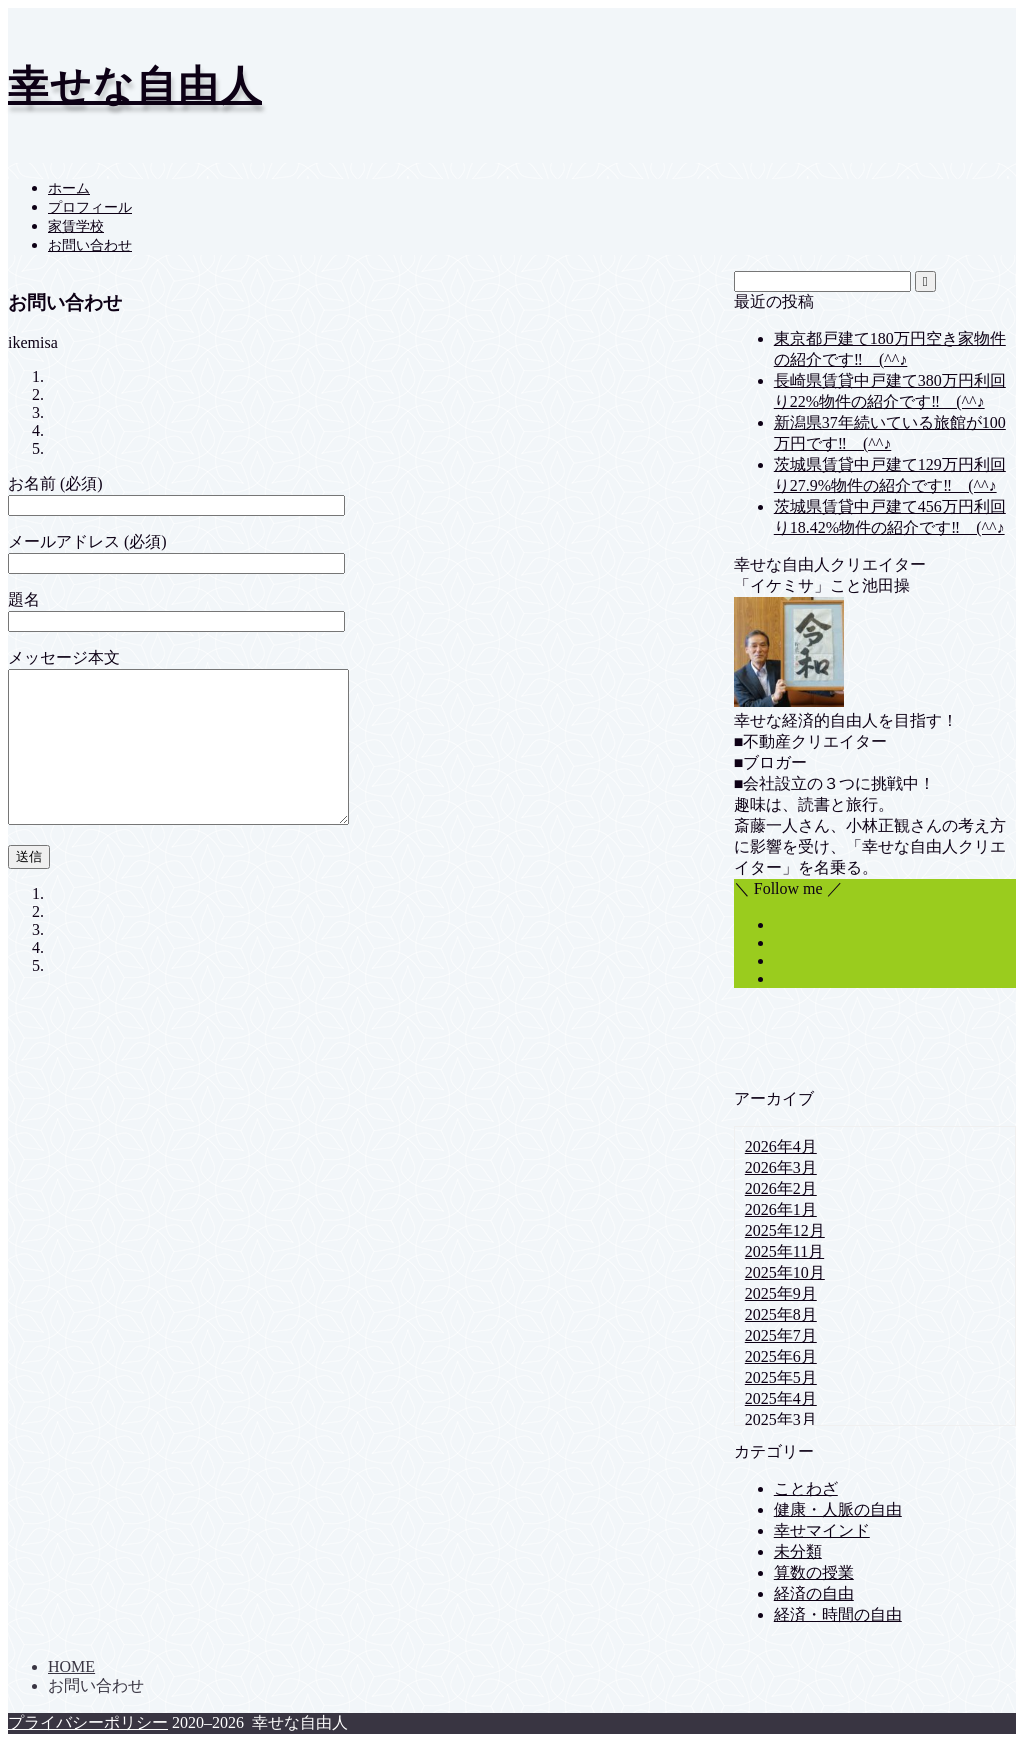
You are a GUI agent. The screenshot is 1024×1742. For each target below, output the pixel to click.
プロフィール (90, 207)
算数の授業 (814, 1572)
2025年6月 (781, 1356)
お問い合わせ (90, 245)
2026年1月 (781, 1209)
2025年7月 (781, 1335)
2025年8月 (781, 1314)
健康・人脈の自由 (838, 1509)
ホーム (69, 188)
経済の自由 (814, 1593)
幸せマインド (822, 1530)
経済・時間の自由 (838, 1614)
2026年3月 (781, 1167)
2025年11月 (784, 1251)
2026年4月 (781, 1146)
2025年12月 (785, 1230)
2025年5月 (781, 1377)
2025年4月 (781, 1398)
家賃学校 (76, 226)
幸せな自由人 (135, 85)
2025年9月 (781, 1293)
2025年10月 (785, 1272)
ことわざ (806, 1488)
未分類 (798, 1551)
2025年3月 (781, 1419)
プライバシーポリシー (88, 1722)
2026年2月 (781, 1188)
